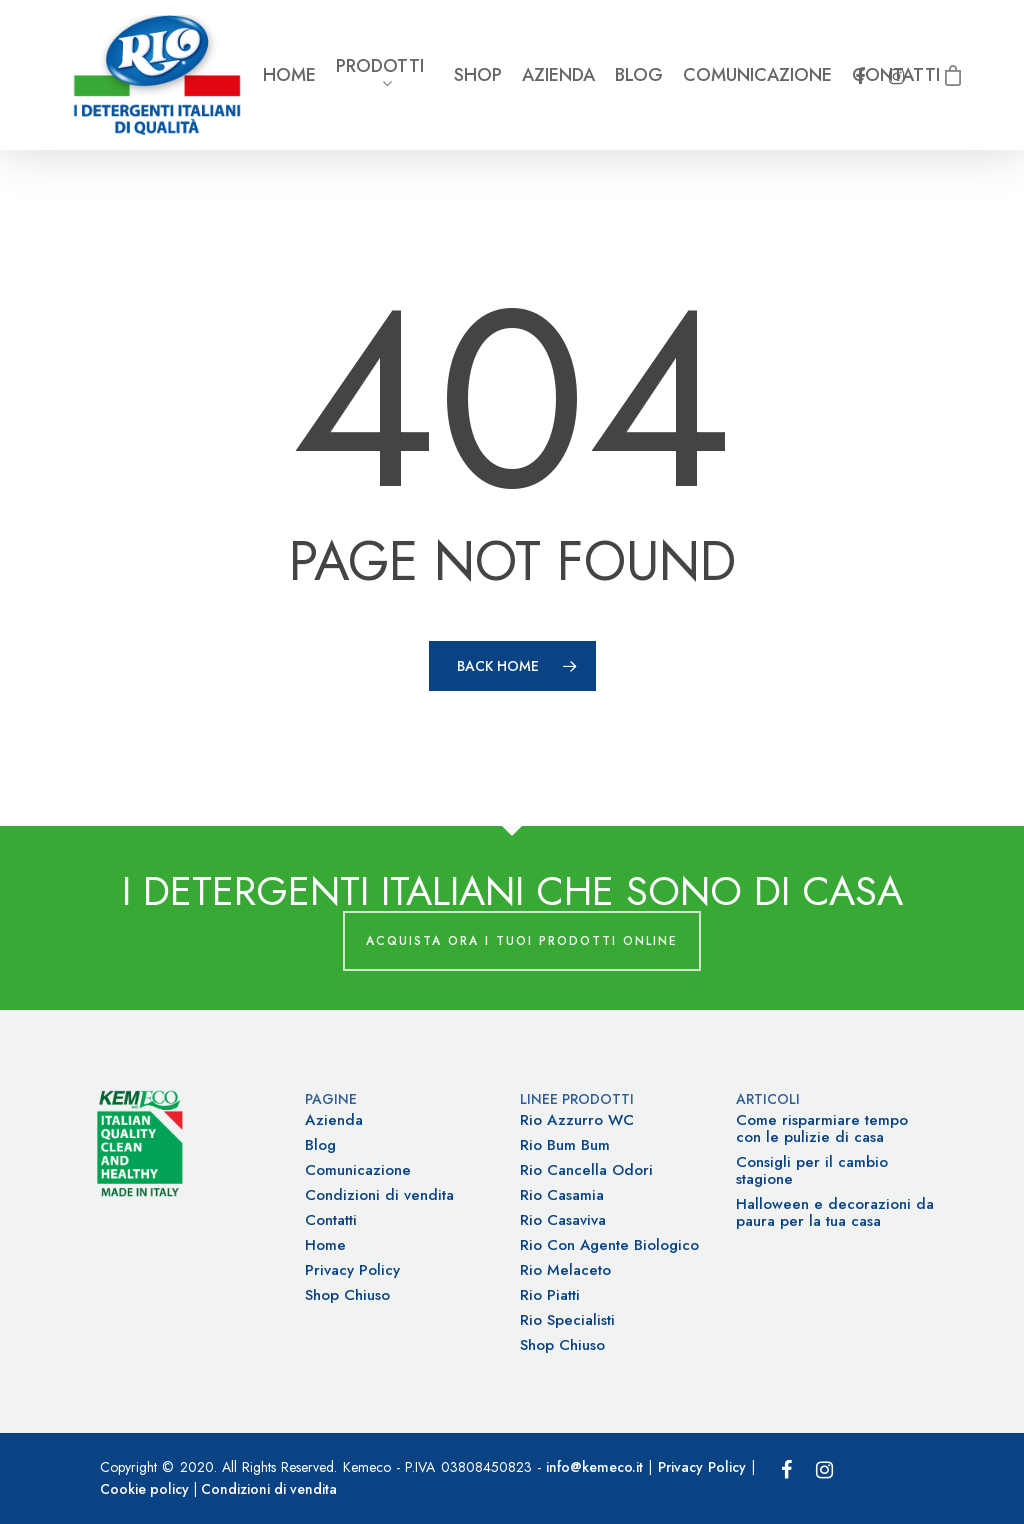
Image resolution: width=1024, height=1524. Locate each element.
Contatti (331, 1220)
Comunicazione (757, 75)
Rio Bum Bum (565, 1145)
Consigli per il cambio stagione (812, 1171)
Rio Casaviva (563, 1220)
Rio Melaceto (565, 1270)
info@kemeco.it (594, 1467)
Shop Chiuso (347, 1295)
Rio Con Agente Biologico (609, 1245)
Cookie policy (144, 1489)
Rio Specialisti (567, 1320)
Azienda (558, 75)
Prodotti (380, 75)
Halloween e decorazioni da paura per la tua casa (835, 1213)
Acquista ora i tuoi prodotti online (522, 941)
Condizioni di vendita (379, 1195)
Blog (639, 75)
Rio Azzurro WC (577, 1120)
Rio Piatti (550, 1295)
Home (289, 75)
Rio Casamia (562, 1195)
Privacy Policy (352, 1270)
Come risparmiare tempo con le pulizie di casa (822, 1129)
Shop (478, 75)
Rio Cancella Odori (586, 1170)
